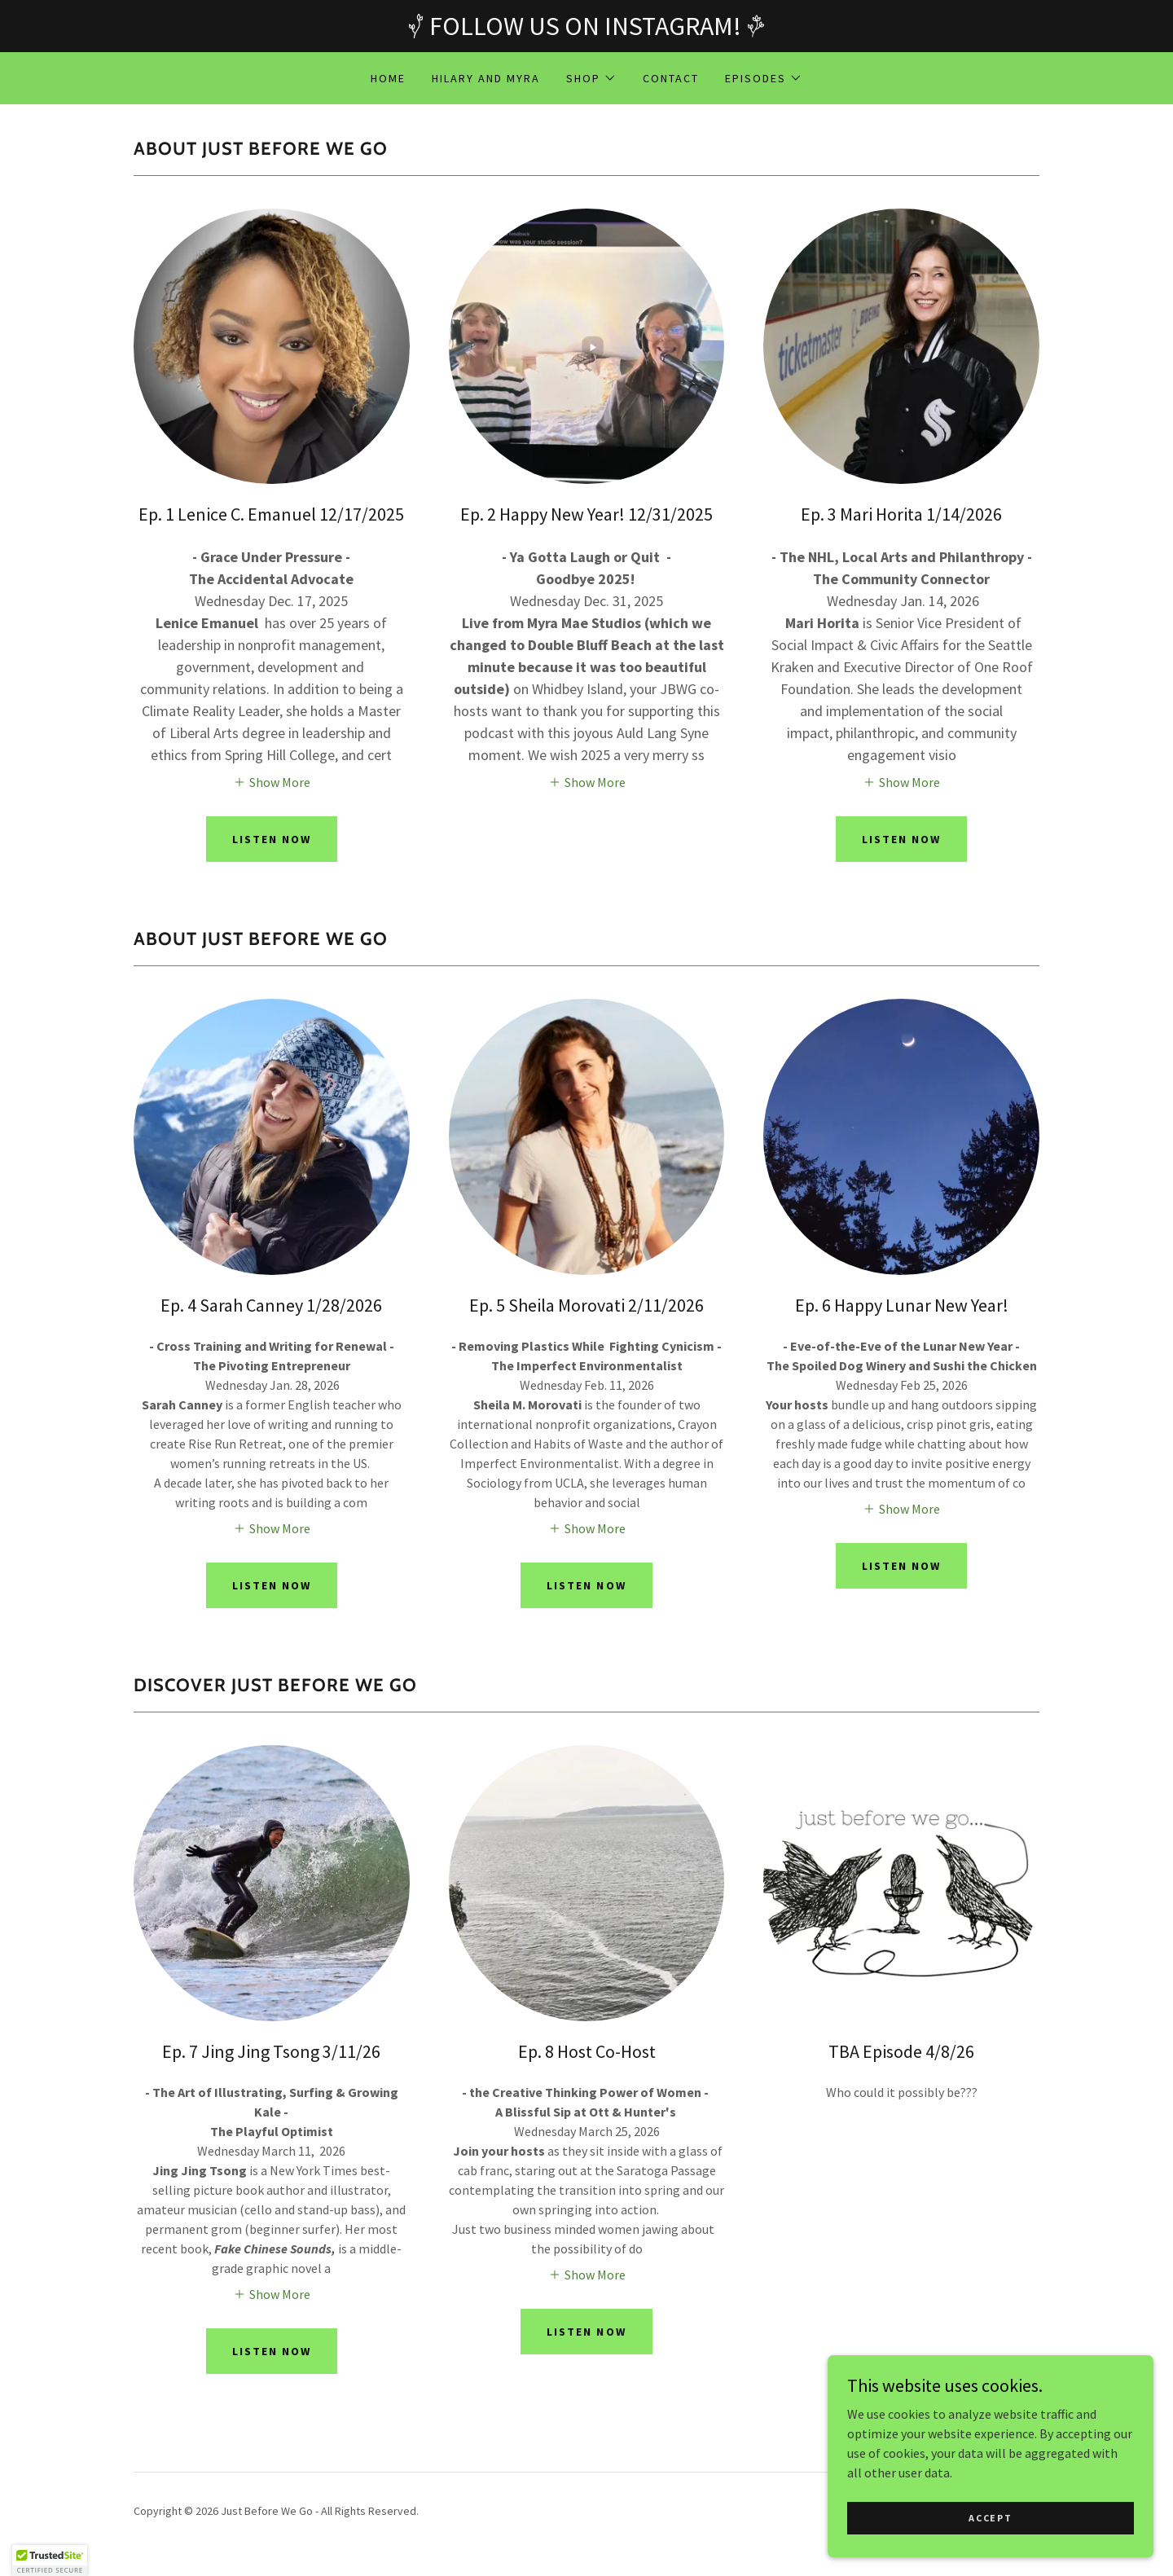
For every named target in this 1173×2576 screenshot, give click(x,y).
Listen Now (271, 839)
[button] (591, 78)
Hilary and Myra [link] (486, 78)
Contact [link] (671, 78)
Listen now (901, 839)
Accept (990, 2540)
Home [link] (388, 78)
